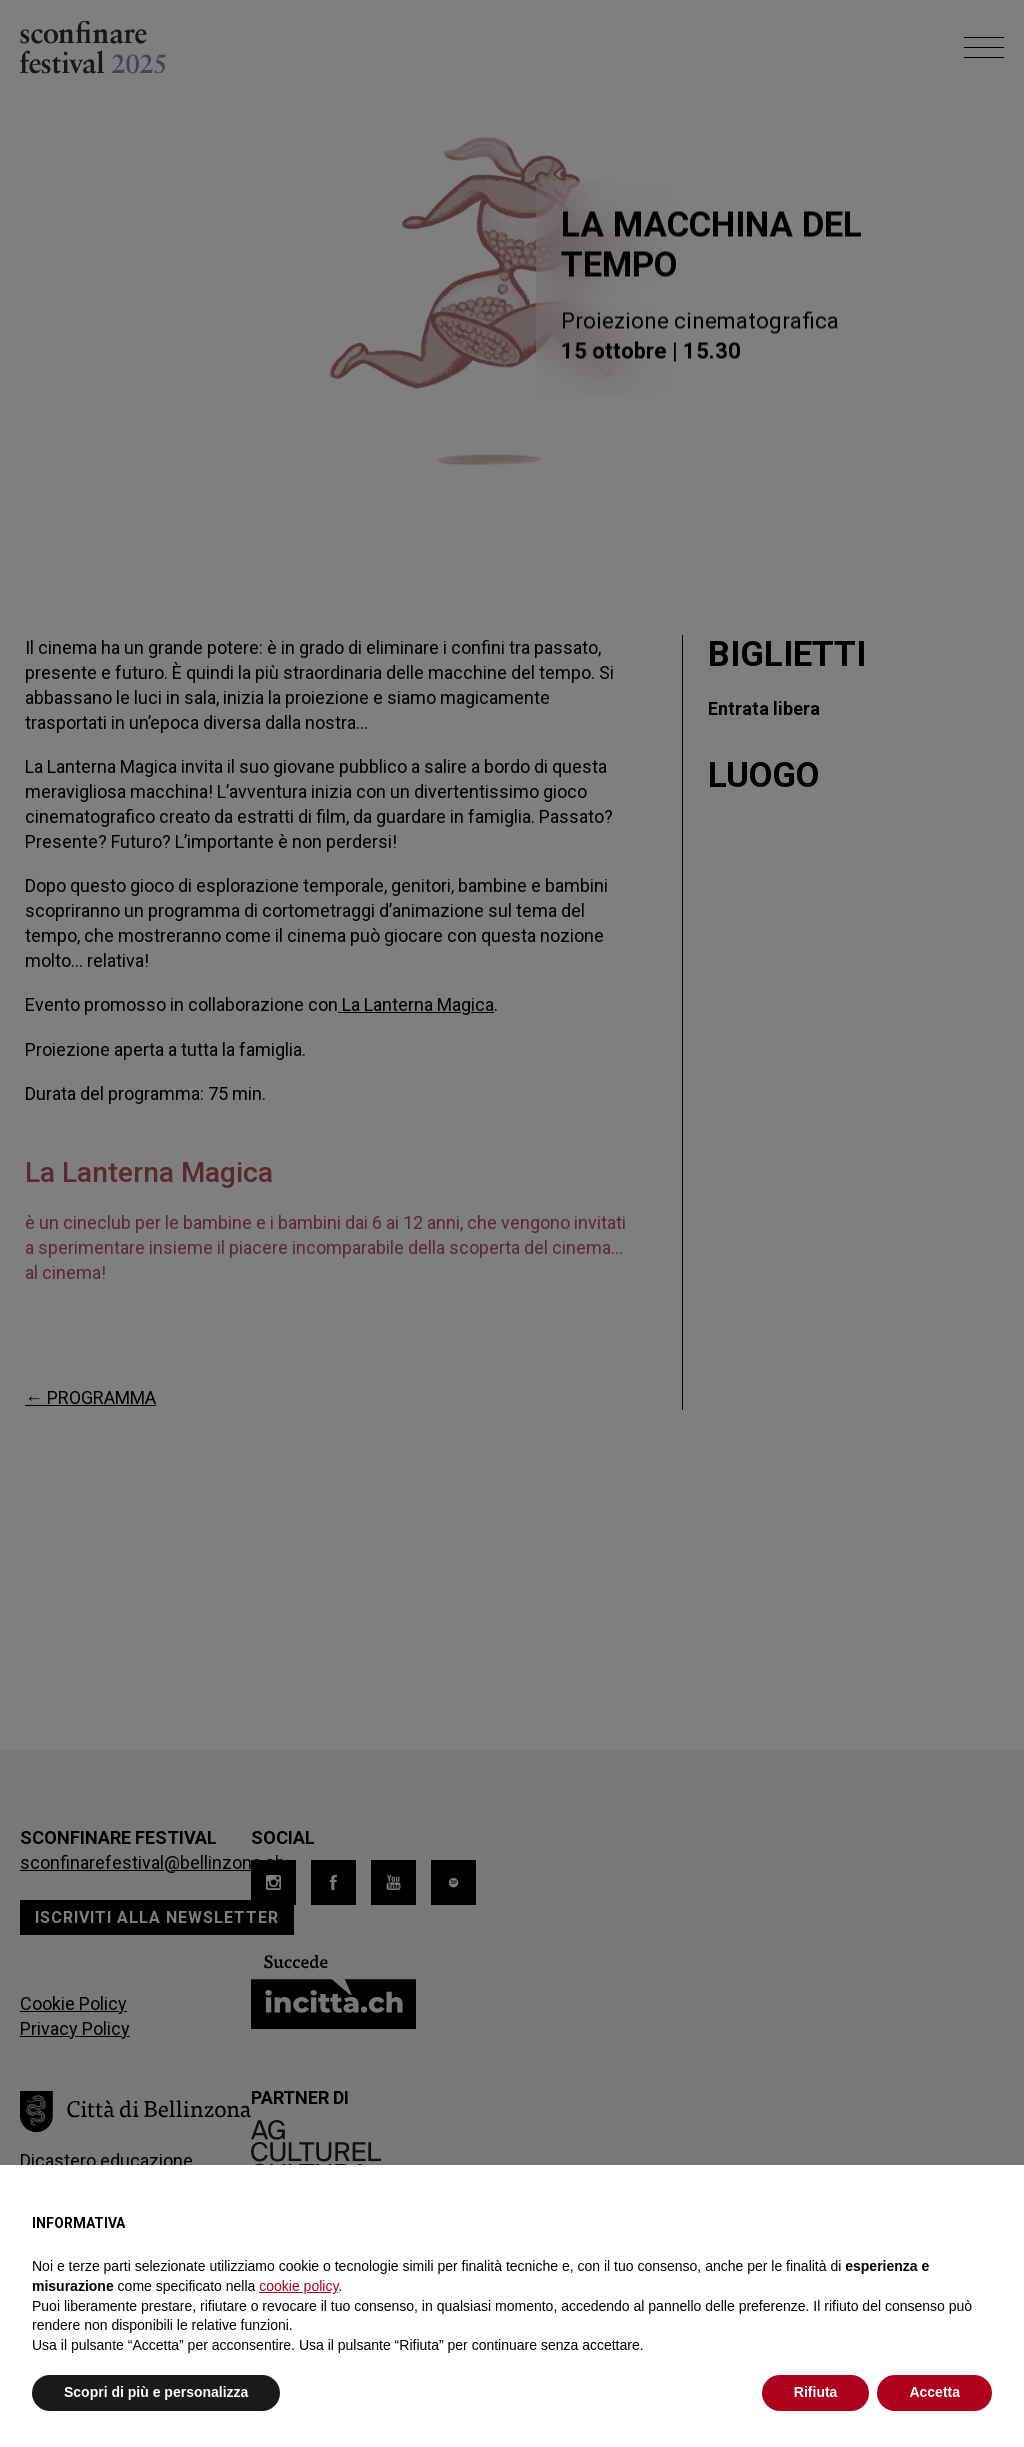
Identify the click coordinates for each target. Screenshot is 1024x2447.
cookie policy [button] (298, 2286)
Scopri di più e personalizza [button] (156, 2392)
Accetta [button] (934, 2392)
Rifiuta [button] (816, 2392)
